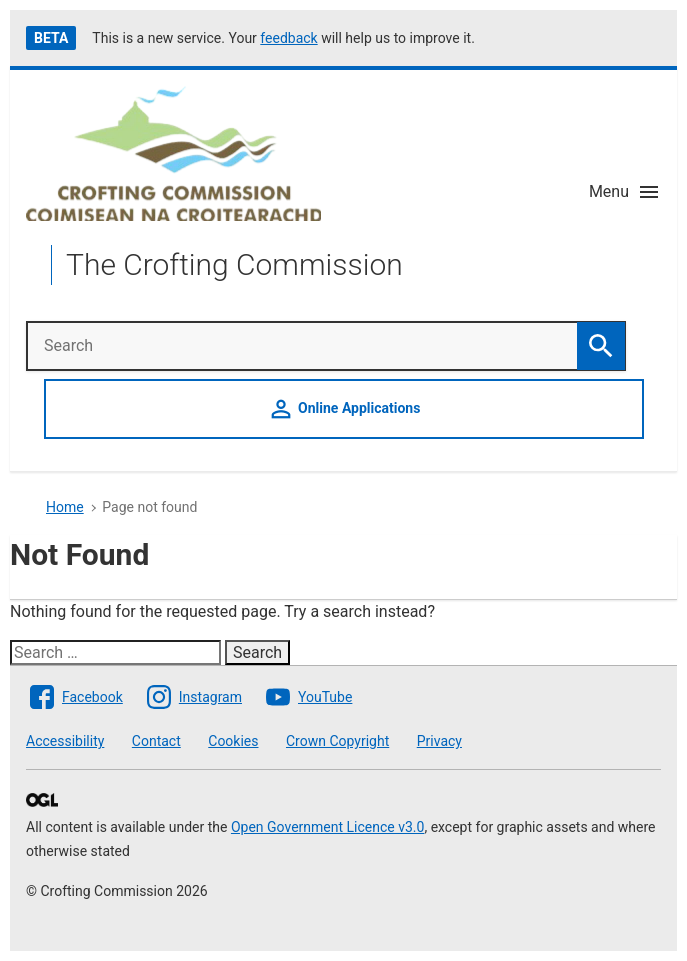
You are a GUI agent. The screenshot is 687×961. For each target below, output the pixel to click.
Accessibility (65, 741)
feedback (288, 38)
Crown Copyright (337, 741)
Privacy (439, 741)
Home (65, 507)
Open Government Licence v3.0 (327, 827)
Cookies (233, 741)
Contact (156, 741)
